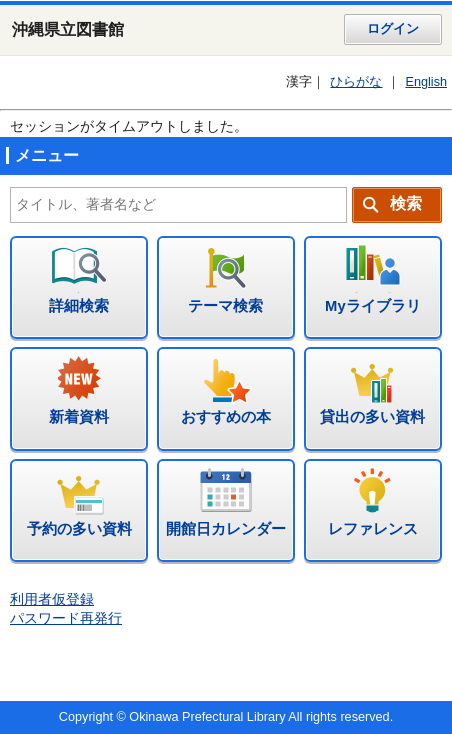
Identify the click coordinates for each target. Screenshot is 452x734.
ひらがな (356, 82)
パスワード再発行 (66, 618)
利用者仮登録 (52, 599)
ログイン (393, 29)
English (426, 82)
